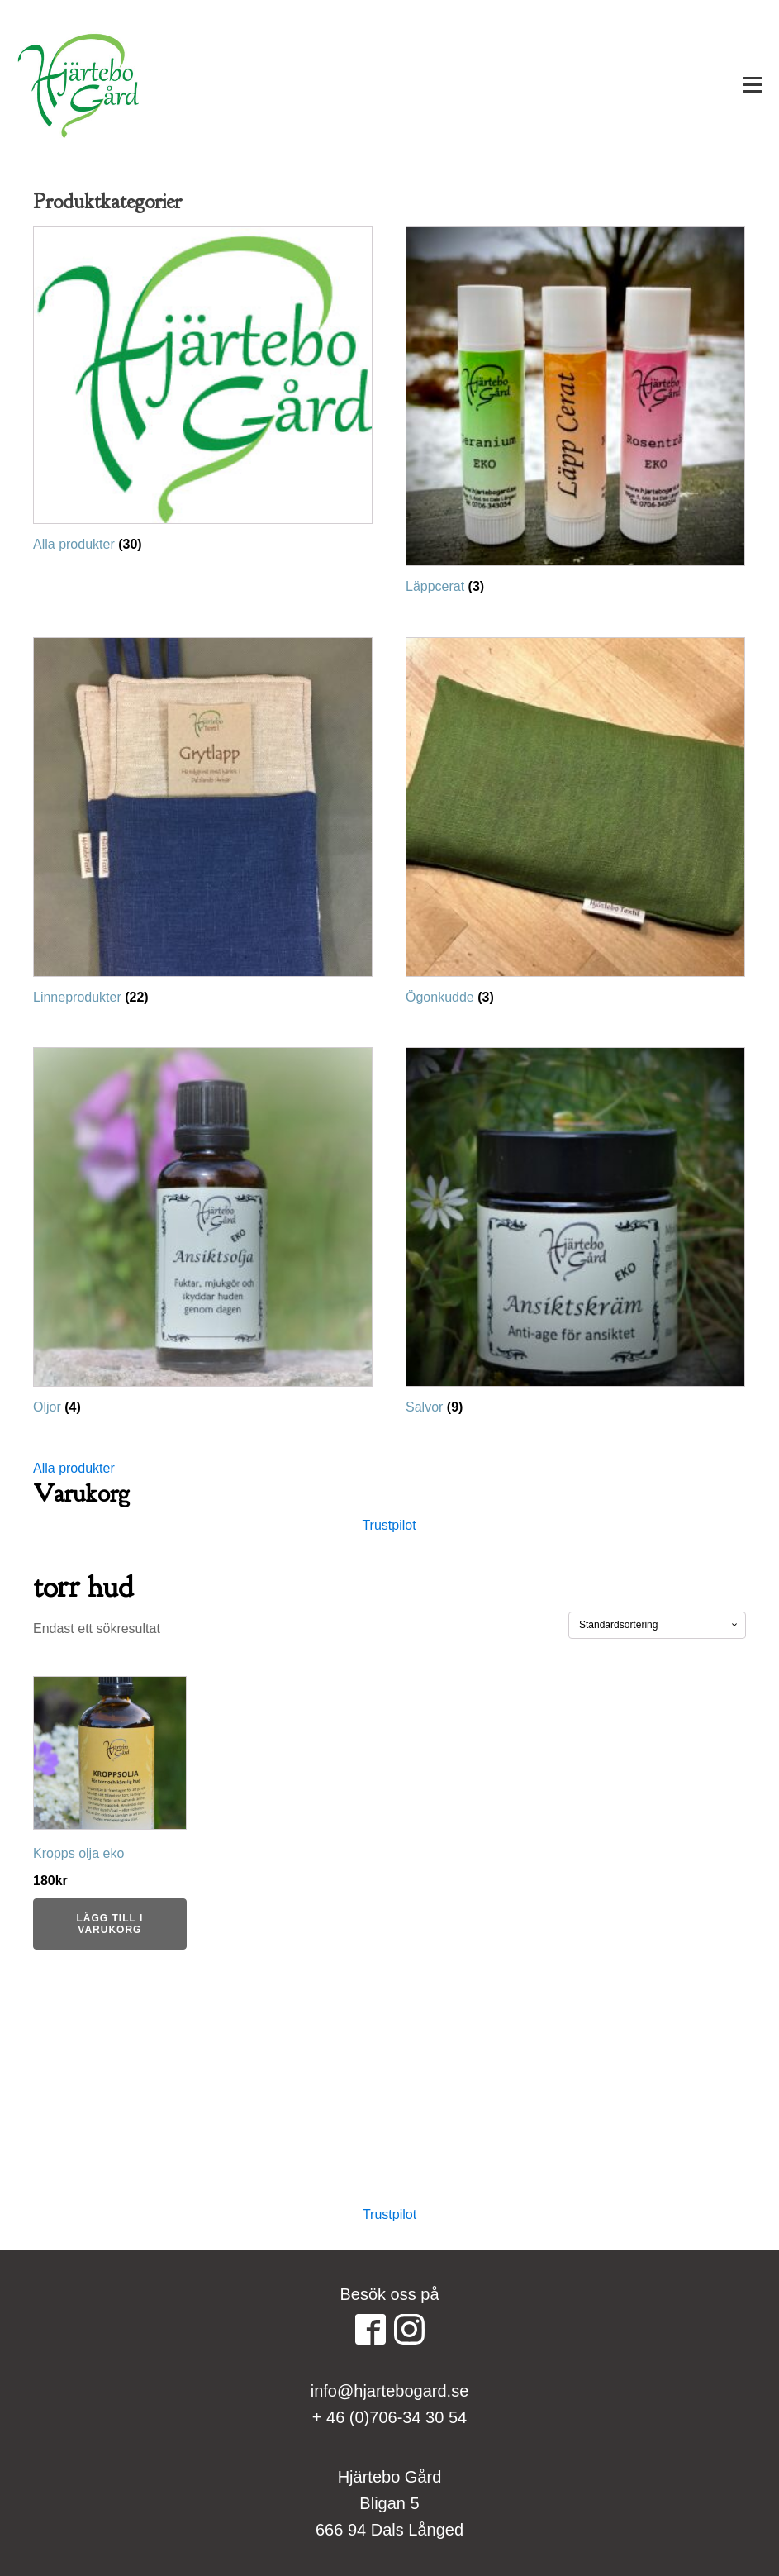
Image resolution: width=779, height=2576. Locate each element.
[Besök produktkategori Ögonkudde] (575, 826)
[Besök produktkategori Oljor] (203, 1236)
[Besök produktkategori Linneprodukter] (203, 826)
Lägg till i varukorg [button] (109, 1924)
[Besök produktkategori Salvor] (575, 1236)
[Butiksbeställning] (657, 1625)
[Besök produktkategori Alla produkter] (203, 394)
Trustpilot (389, 1525)
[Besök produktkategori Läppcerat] (575, 415)
